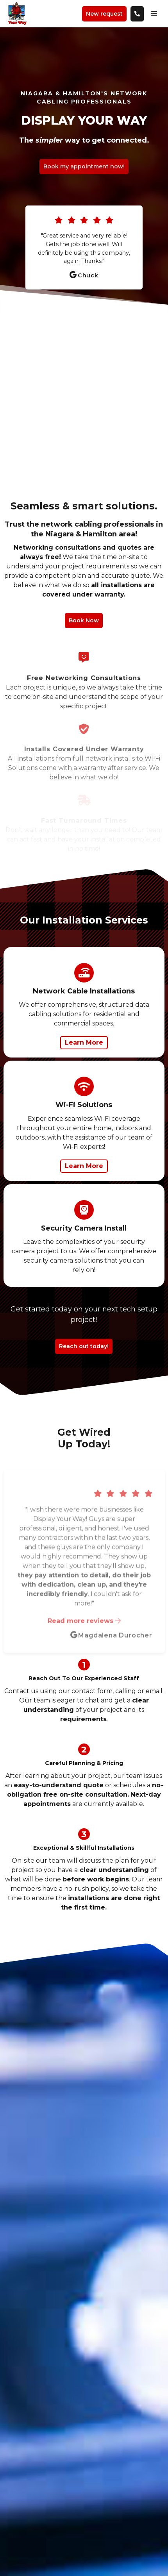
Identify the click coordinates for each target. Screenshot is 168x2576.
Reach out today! (84, 1346)
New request (104, 13)
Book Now (84, 620)
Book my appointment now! (84, 166)
